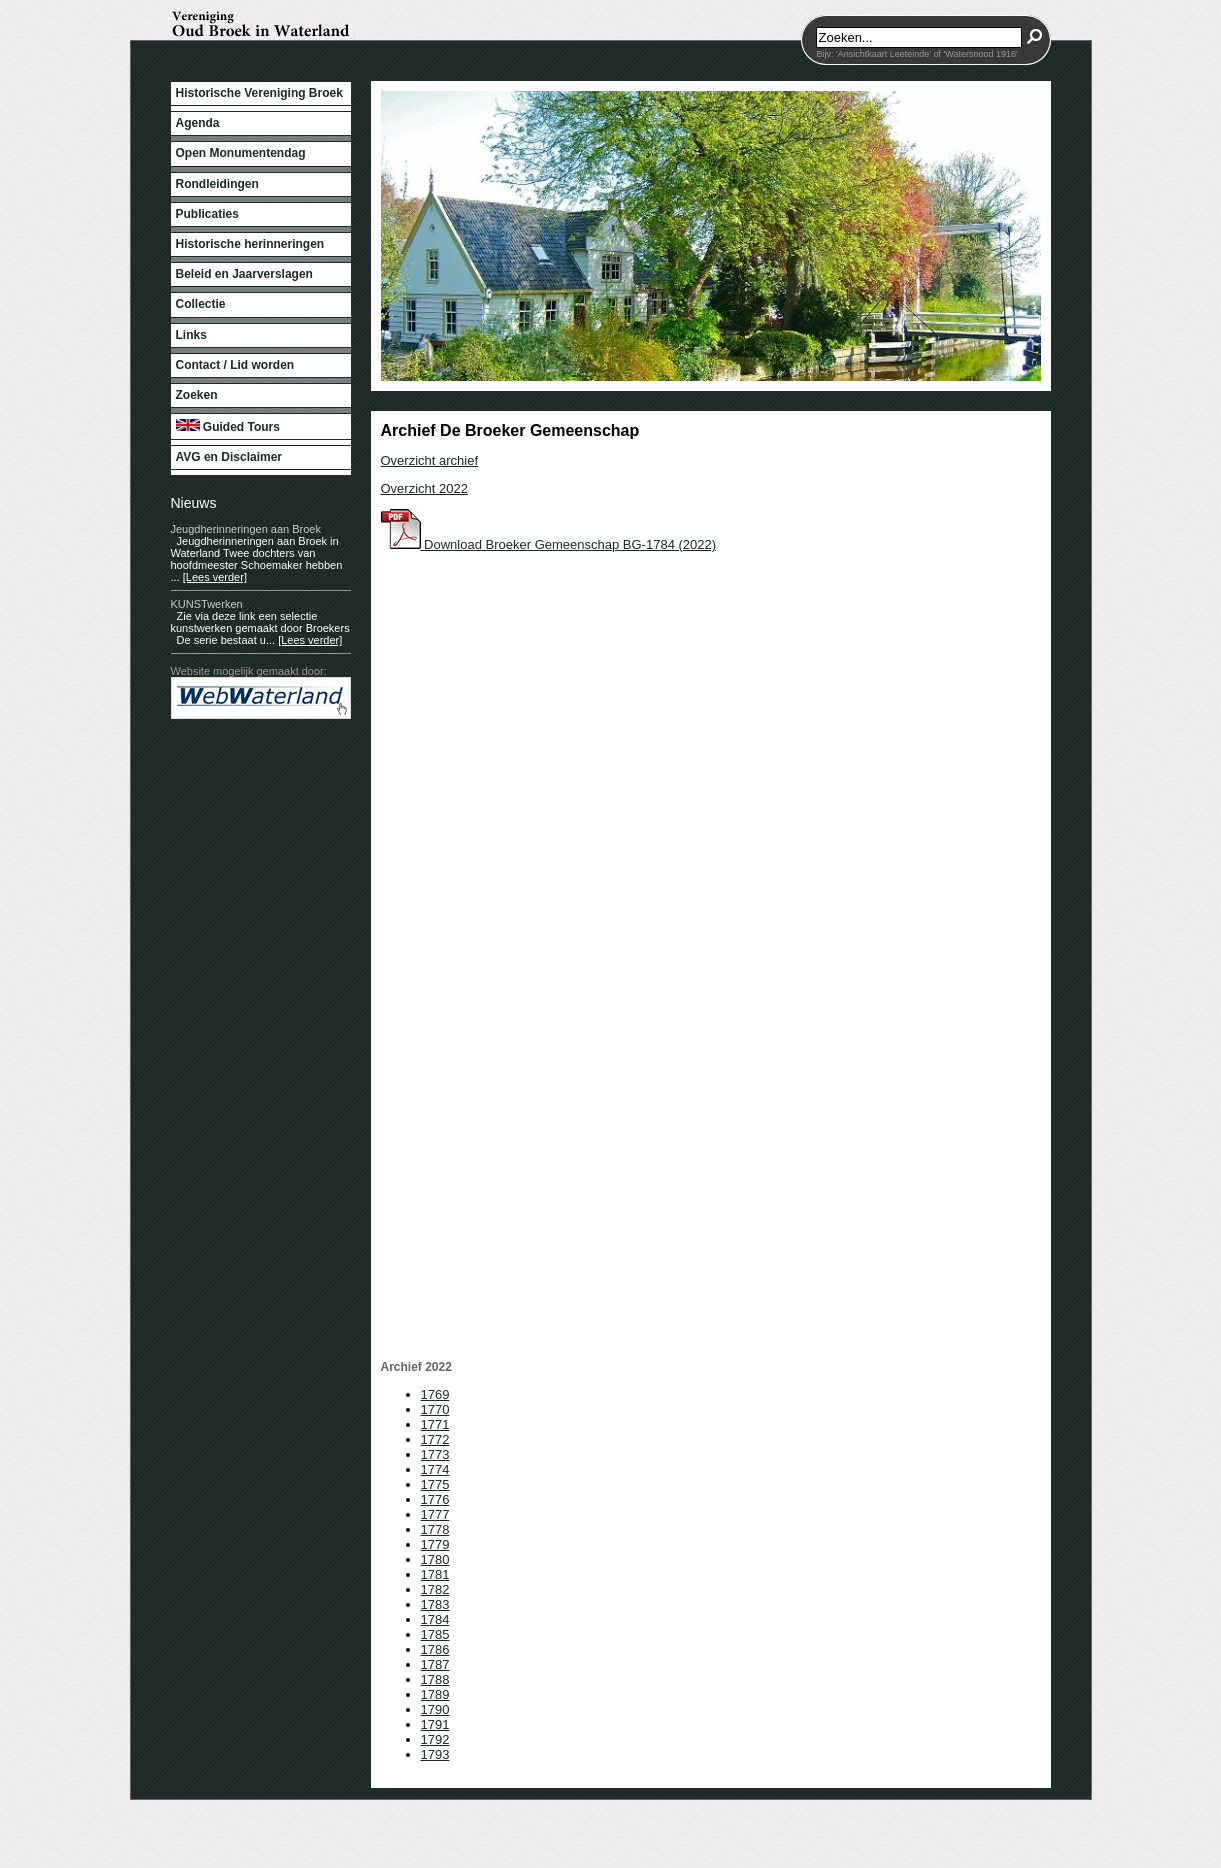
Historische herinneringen (250, 244)
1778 (435, 1529)
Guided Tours (228, 426)
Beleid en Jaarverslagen (244, 274)
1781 (435, 1574)
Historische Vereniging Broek (259, 93)
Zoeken (197, 395)
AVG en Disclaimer (229, 457)
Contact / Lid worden (235, 365)
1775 (435, 1484)
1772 (435, 1439)
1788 (435, 1679)
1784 (435, 1619)
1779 (435, 1544)
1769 (435, 1394)
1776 (435, 1499)
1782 (435, 1589)
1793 (435, 1754)
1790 (435, 1709)
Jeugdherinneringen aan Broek (246, 529)
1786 (435, 1649)
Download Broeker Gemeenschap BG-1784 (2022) (549, 544)
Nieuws (194, 503)
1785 (435, 1634)
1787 (435, 1664)
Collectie (201, 304)
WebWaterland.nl (595, 1776)
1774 (435, 1469)
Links (191, 335)
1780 (435, 1559)
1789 (435, 1694)
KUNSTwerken (207, 604)
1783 (435, 1604)
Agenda (198, 123)
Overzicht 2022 (424, 488)
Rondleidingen (217, 184)
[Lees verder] (215, 577)
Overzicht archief (430, 460)
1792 (435, 1739)
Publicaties (207, 214)
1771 (435, 1424)
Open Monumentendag (241, 153)
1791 (435, 1724)
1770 (435, 1409)
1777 (435, 1514)
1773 (435, 1454)
